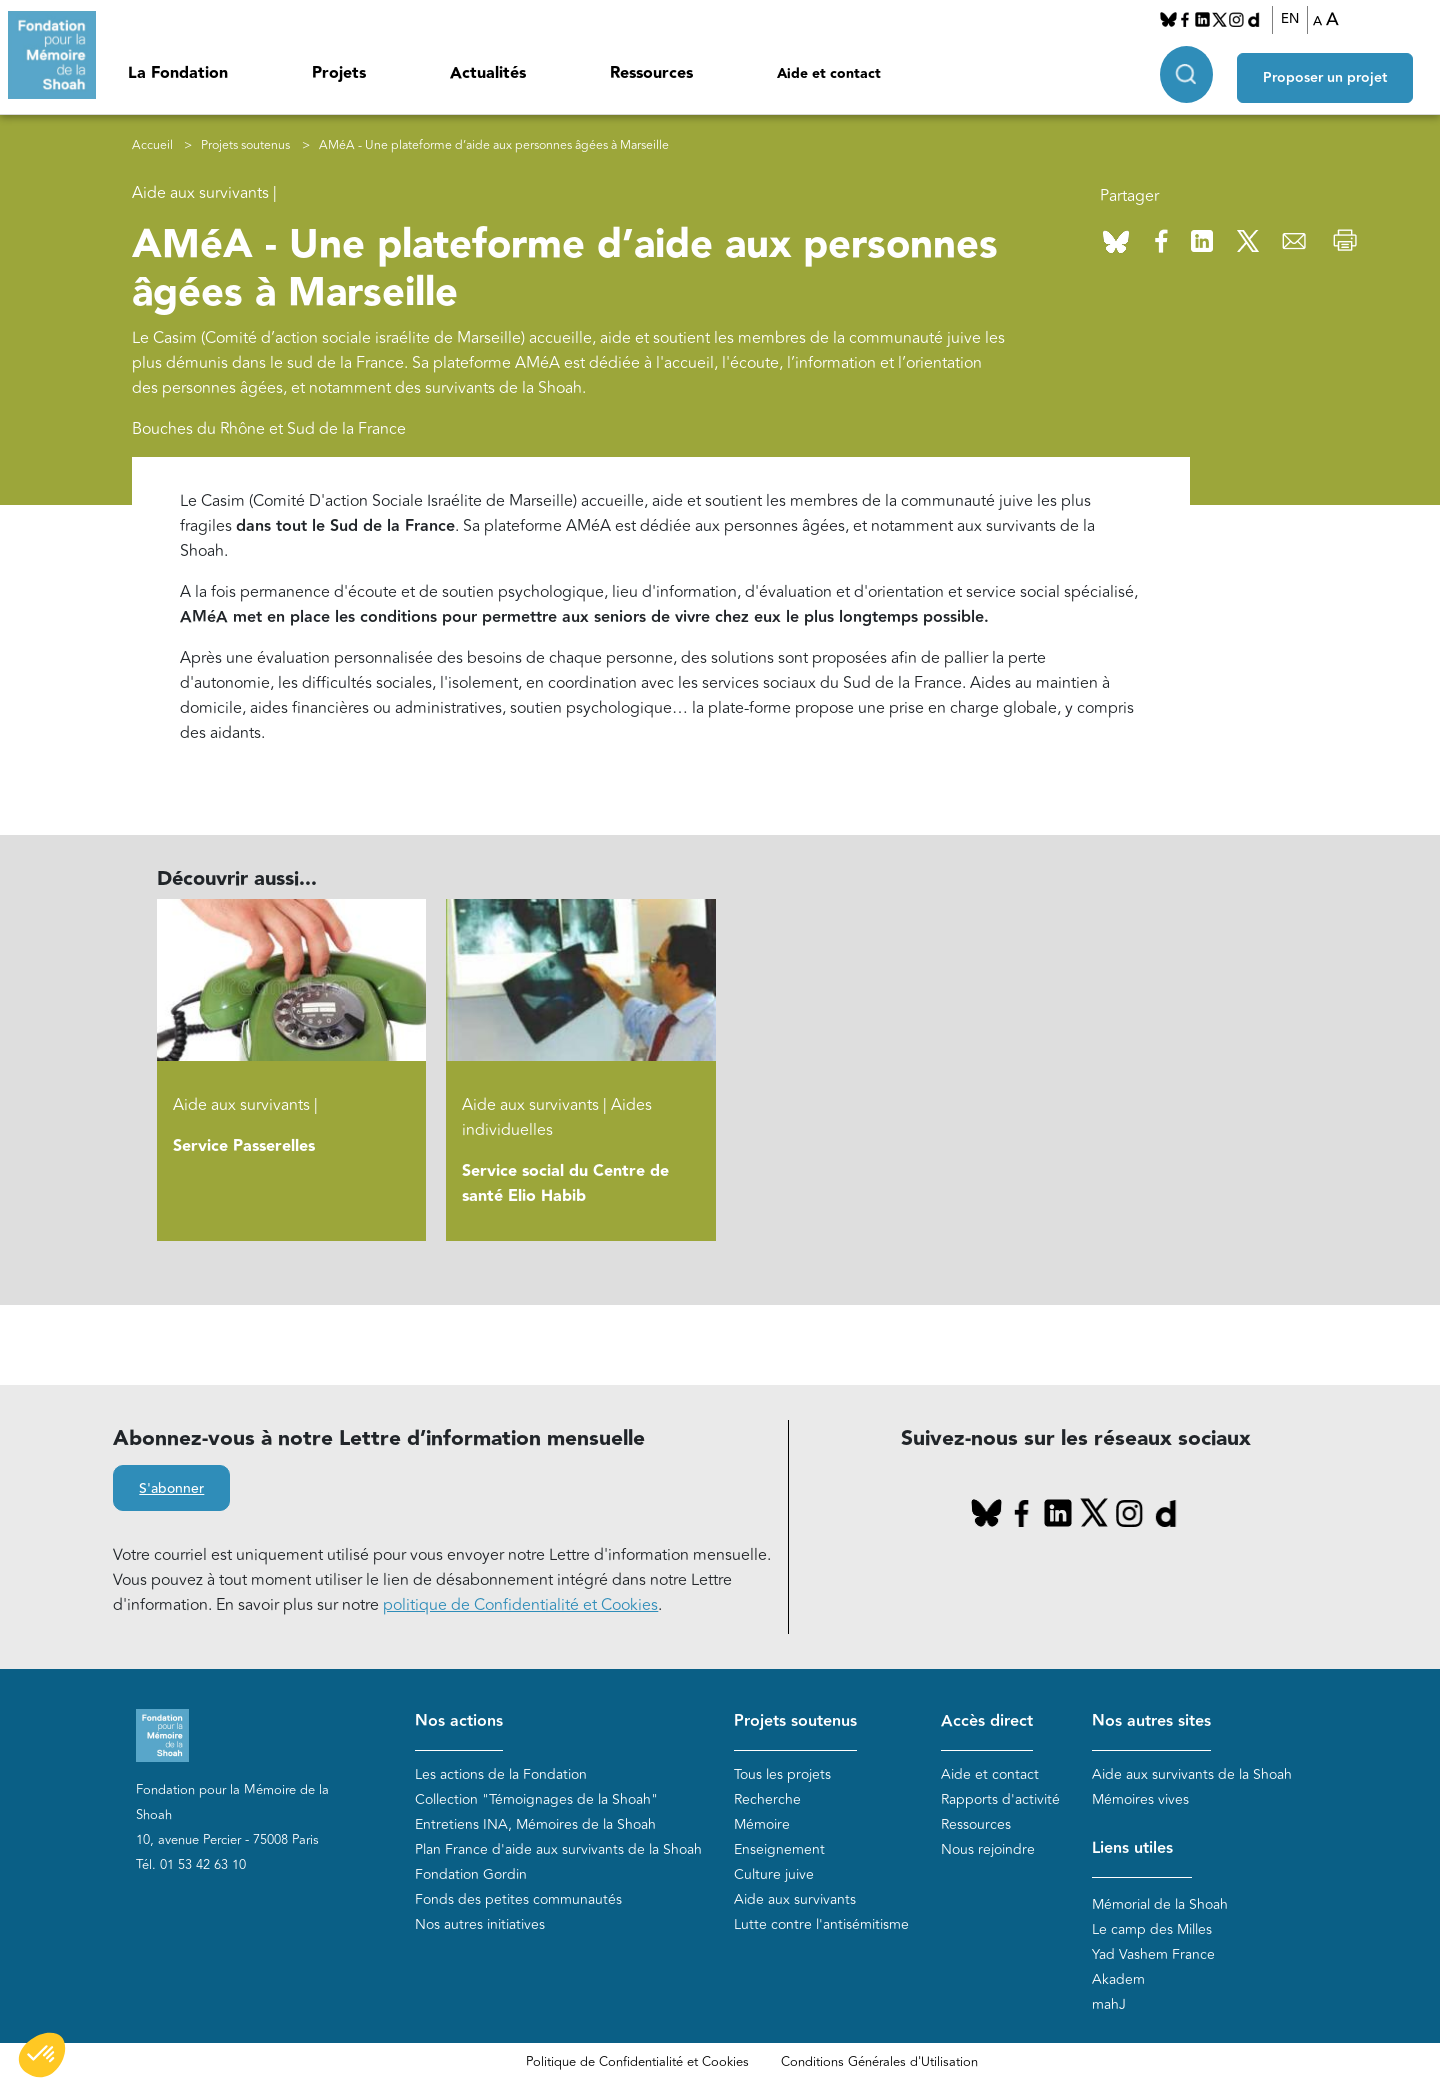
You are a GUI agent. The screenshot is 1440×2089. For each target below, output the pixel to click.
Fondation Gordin (471, 1874)
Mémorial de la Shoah (1160, 1904)
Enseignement (779, 1849)
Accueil (152, 145)
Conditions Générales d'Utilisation (879, 2062)
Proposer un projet (1336, 71)
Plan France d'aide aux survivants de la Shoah (558, 1849)
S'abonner (171, 1489)
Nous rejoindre (988, 1849)
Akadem (1118, 1979)
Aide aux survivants (795, 1899)
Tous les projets (782, 1774)
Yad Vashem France (1153, 1954)
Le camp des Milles (1152, 1929)
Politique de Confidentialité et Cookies (637, 2062)
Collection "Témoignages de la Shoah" (536, 1799)
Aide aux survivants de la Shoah (1192, 1774)
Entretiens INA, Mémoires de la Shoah (535, 1824)
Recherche (767, 1799)
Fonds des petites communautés (518, 1899)
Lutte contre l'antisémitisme (821, 1924)
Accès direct (987, 1721)
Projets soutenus (245, 145)
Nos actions (459, 1721)
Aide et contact (829, 74)
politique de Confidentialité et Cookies (520, 1605)
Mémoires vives (1140, 1799)
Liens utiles (1132, 1848)
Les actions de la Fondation (501, 1774)
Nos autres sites (1151, 1721)
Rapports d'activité (1000, 1799)
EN (1296, 19)
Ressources (651, 73)
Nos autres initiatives (480, 1924)
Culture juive (774, 1874)
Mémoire (762, 1824)
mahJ (1109, 2004)
